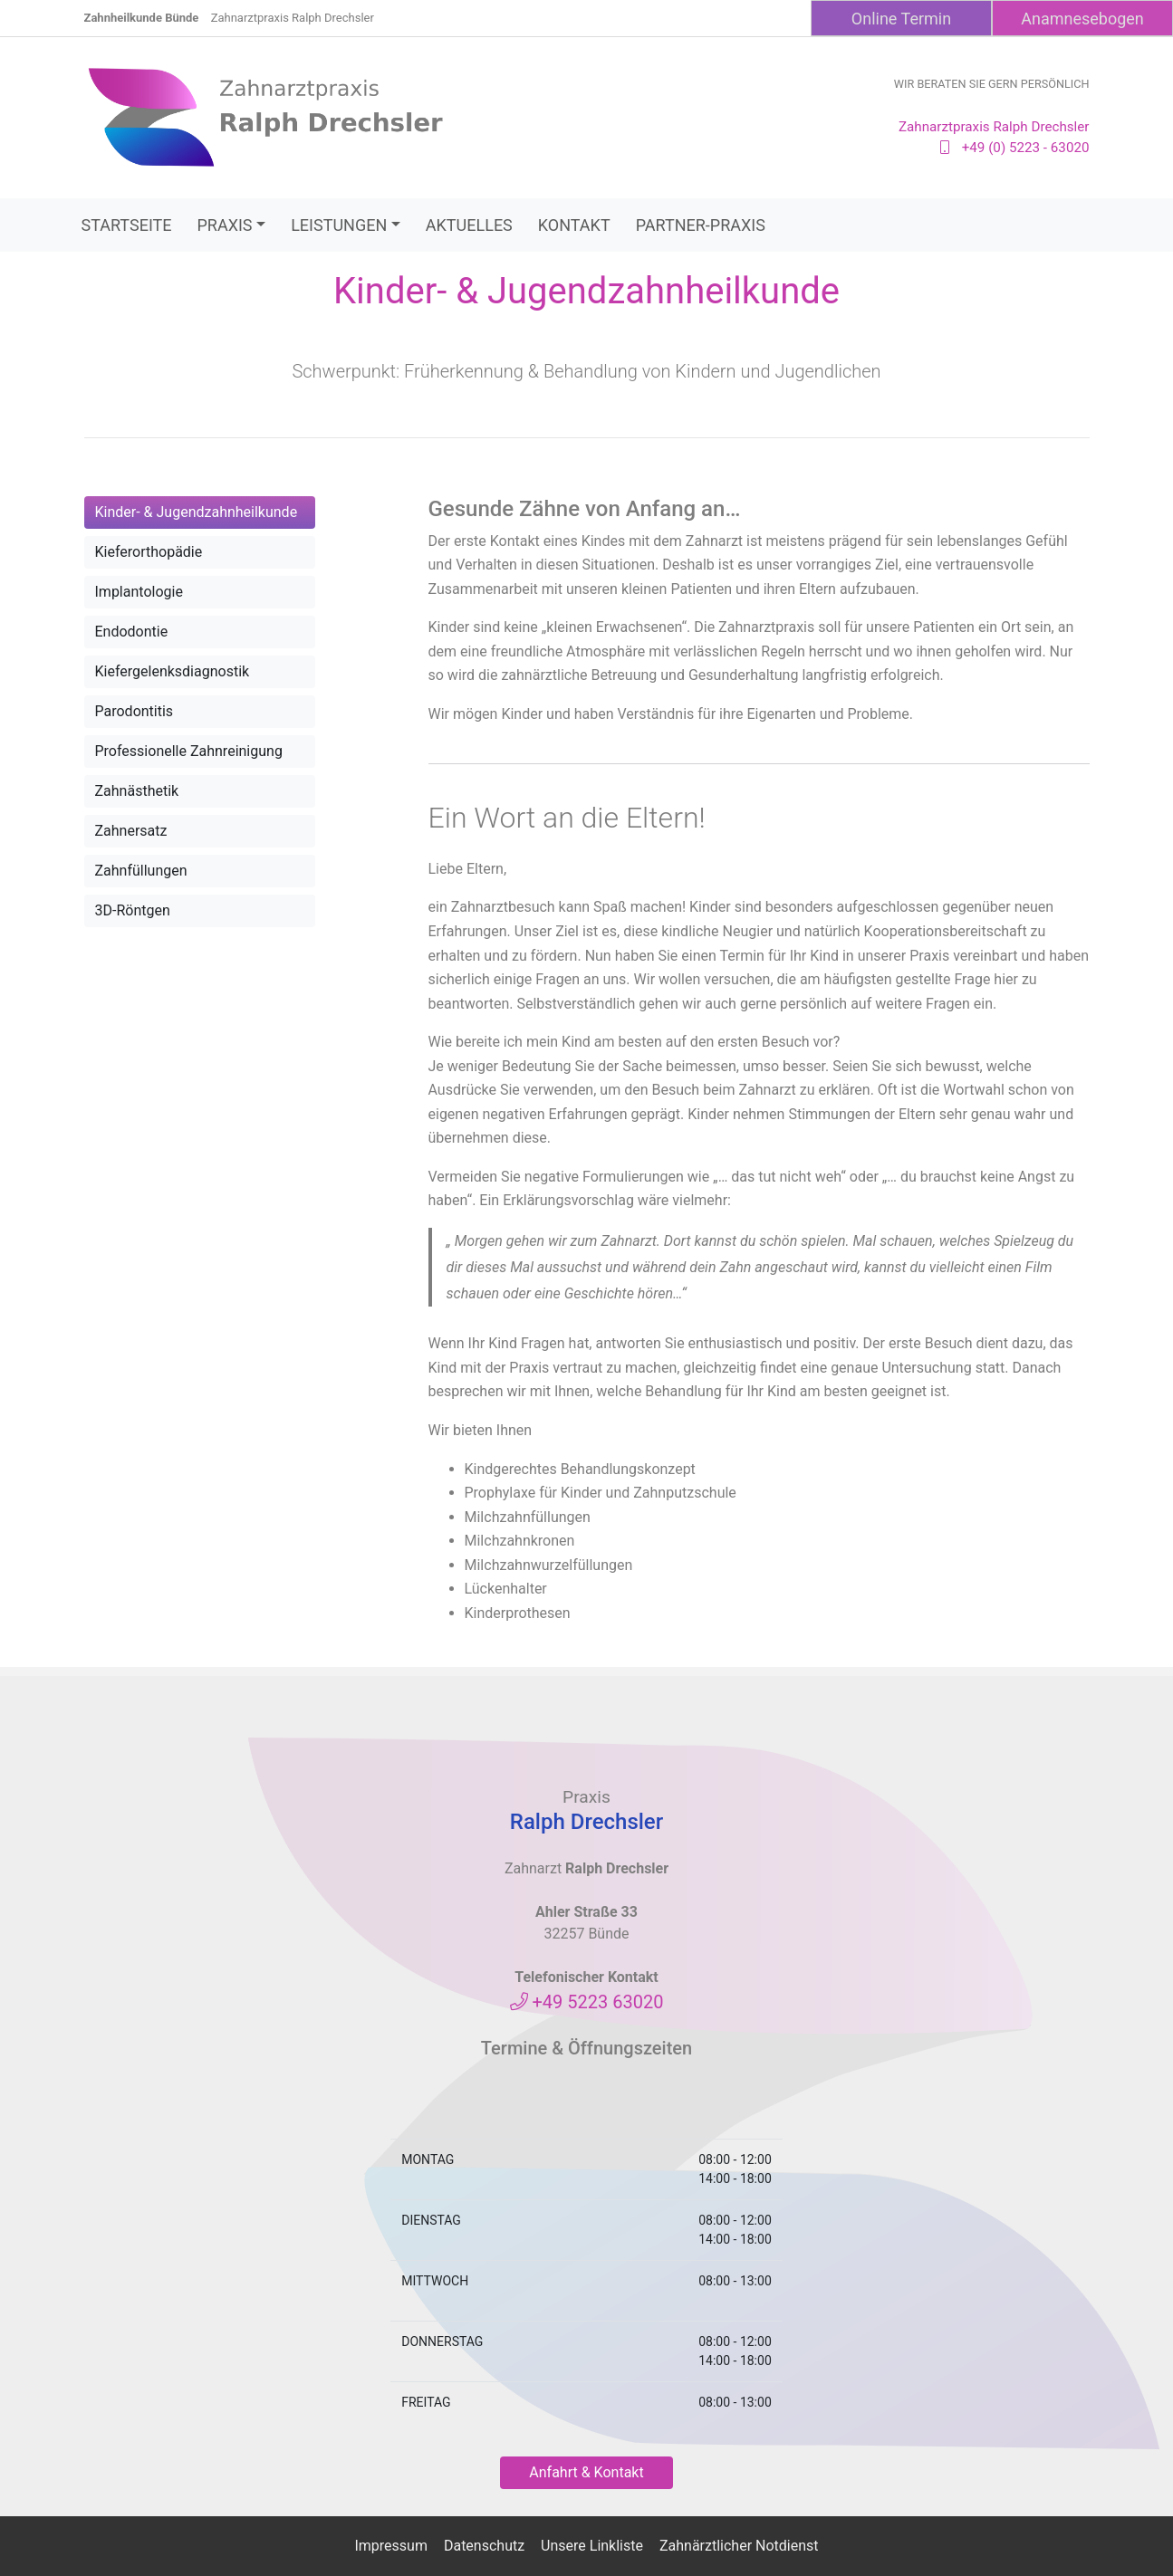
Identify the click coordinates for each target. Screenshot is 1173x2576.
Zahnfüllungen (141, 870)
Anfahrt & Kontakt (586, 2472)
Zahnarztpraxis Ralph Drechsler (292, 17)
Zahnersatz (131, 830)
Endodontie (131, 631)
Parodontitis (134, 711)
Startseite (127, 225)
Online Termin (901, 18)
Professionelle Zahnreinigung (189, 751)
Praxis (225, 225)
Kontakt (574, 225)
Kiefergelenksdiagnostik (172, 671)
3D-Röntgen (132, 910)
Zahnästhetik (137, 791)
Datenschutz (484, 2545)
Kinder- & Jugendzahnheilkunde (196, 512)
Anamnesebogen (1082, 18)
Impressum (391, 2545)
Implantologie (139, 591)
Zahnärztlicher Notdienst (739, 2545)
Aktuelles (469, 225)
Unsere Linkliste (592, 2545)
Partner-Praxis (700, 225)
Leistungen (339, 225)
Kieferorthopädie (149, 551)
